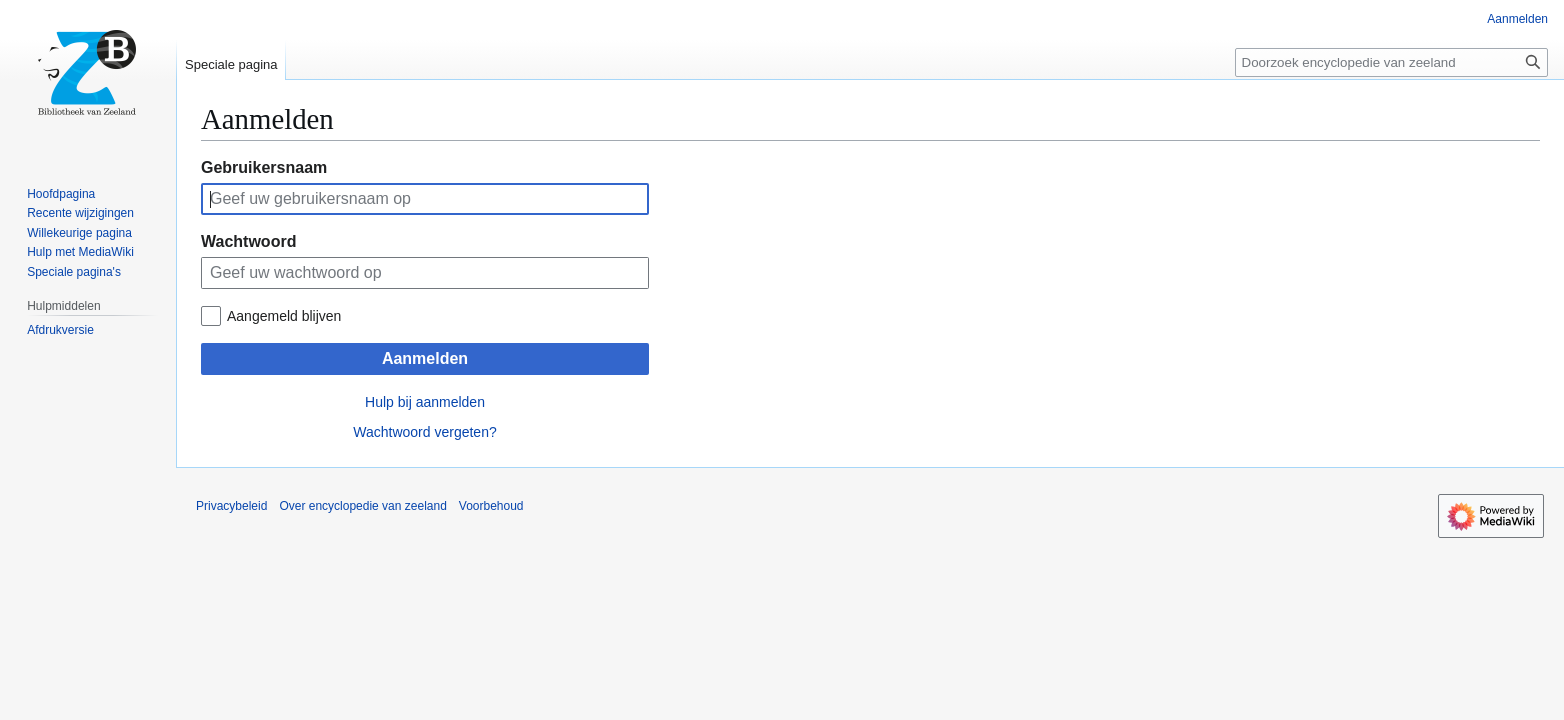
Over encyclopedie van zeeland (362, 506)
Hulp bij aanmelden (425, 402)
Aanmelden (425, 358)
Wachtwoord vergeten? (424, 432)
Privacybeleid (231, 506)
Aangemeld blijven (284, 316)
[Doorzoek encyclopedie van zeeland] (1391, 62)
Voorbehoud (491, 506)
